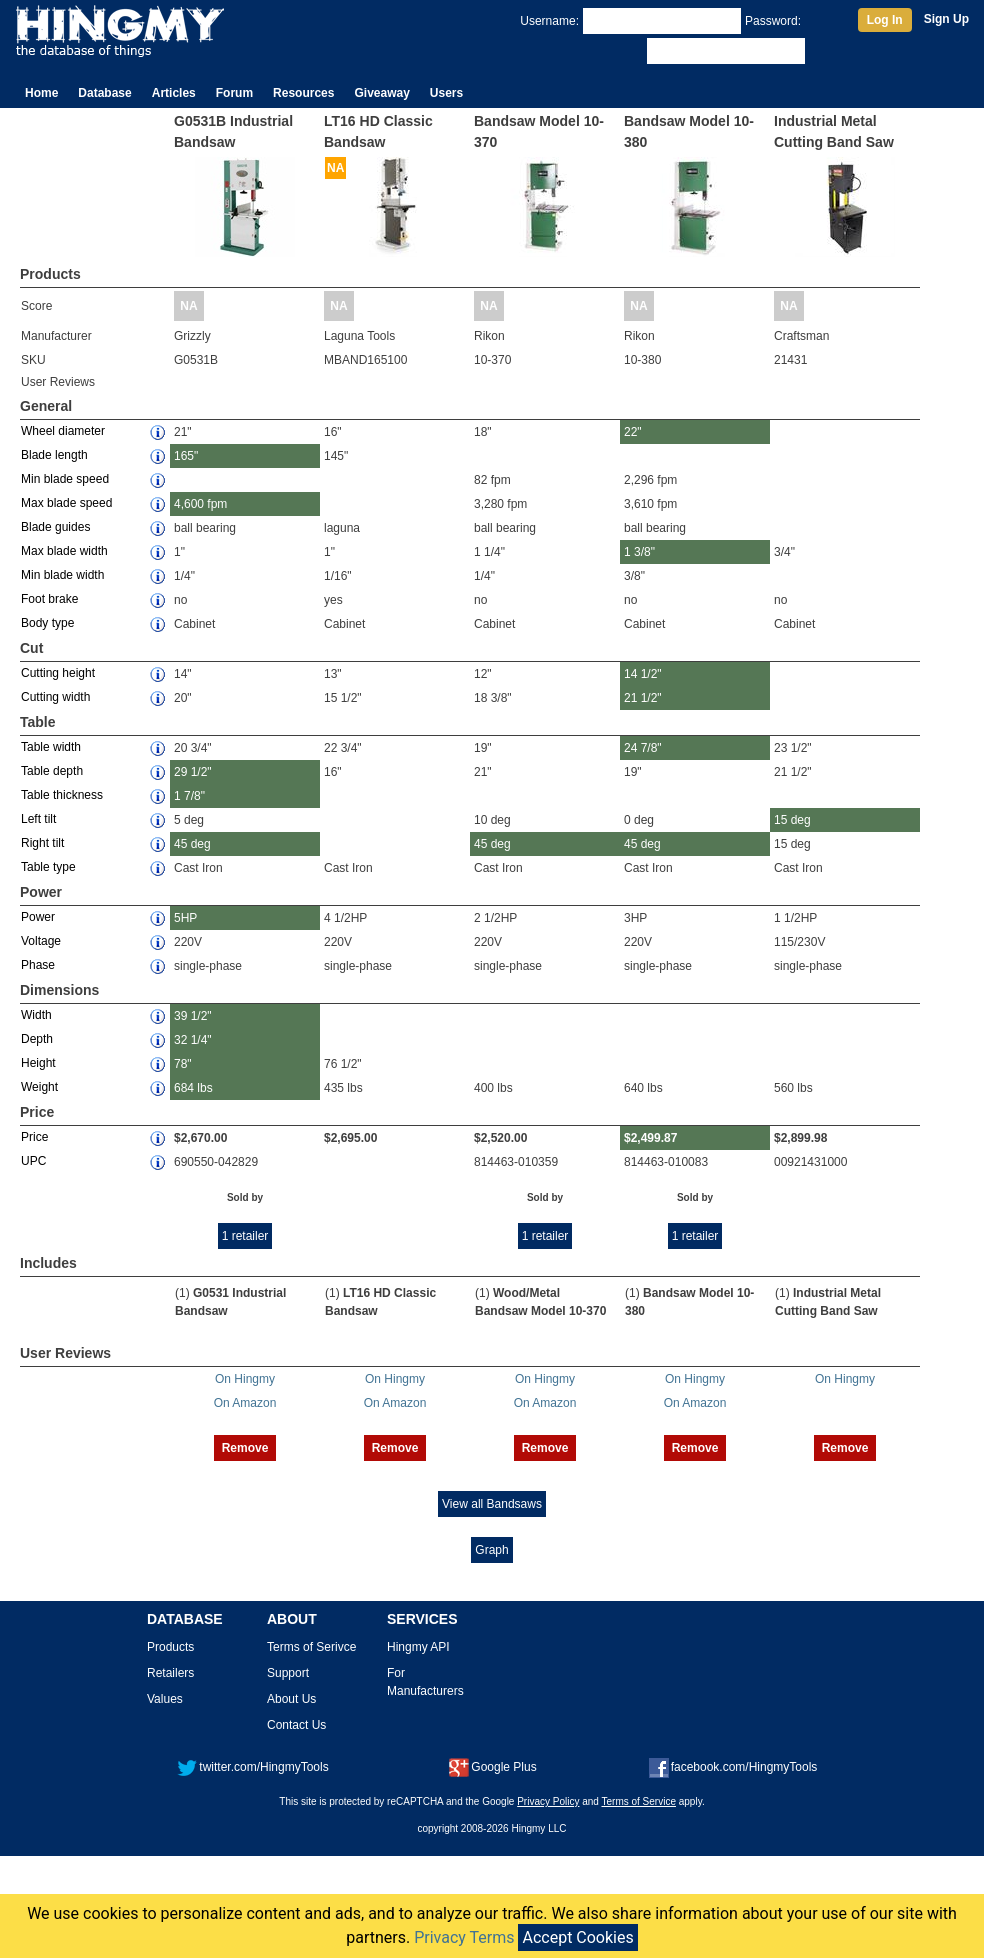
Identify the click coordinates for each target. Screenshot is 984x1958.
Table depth (52, 771)
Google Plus (492, 1767)
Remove (245, 1448)
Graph (491, 1550)
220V (188, 942)
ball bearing (205, 528)
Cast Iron (198, 868)
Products (170, 1647)
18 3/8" (493, 698)
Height (38, 1063)
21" (183, 432)
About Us (291, 1699)
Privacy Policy (548, 1801)
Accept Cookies (577, 1937)
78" (183, 1064)
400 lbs (493, 1088)
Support (288, 1673)
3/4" (784, 552)
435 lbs (343, 1088)
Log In (885, 20)
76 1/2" (343, 1064)
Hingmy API (418, 1647)
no (180, 600)
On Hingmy (245, 1379)
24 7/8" (643, 748)
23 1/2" (793, 748)
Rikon (489, 336)
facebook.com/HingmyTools (733, 1767)
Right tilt (42, 843)
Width (36, 1015)
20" (183, 698)
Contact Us (296, 1725)
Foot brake (49, 599)
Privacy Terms (464, 1937)
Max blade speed (66, 503)
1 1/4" (489, 552)
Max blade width (64, 551)
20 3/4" (193, 748)
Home (41, 93)
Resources (303, 93)
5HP (185, 918)
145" (336, 456)
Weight (39, 1087)
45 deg (192, 844)
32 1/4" (193, 1040)
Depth (37, 1039)
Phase (38, 965)
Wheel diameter (63, 431)
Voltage (41, 941)
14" (183, 674)
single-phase (208, 966)
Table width (51, 747)
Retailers (170, 1673)
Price (34, 1137)
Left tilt (38, 819)
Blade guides (55, 527)
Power (38, 917)
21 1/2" (643, 698)
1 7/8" (189, 796)
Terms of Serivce (311, 1647)
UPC (33, 1161)
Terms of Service (639, 1801)
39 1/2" (193, 1016)
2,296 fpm (650, 480)
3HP (635, 918)
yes (333, 600)
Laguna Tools (359, 336)
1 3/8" (639, 552)
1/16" (338, 576)
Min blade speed (65, 479)
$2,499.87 (650, 1138)
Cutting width (55, 697)
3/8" (634, 576)
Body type (47, 623)
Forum (234, 93)
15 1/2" (343, 698)
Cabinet (194, 624)
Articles (174, 93)
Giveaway (381, 93)
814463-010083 (666, 1162)
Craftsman (801, 336)
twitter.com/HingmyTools (252, 1767)
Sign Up (946, 19)
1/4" (184, 576)
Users (446, 93)
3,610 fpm (650, 504)
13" (333, 674)
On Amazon (245, 1403)
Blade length (54, 455)
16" (333, 432)
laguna (342, 528)
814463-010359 (516, 1162)
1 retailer (245, 1236)
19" (483, 748)
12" (483, 674)
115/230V (799, 942)
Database (104, 93)
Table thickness (62, 795)
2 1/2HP (495, 918)
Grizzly (192, 336)
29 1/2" (193, 772)
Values (165, 1699)
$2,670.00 (200, 1138)
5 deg (189, 820)
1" (179, 552)
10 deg (492, 820)
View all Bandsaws (492, 1504)
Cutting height (58, 673)
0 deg (639, 820)
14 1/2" (643, 674)
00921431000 (810, 1162)
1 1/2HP (795, 918)
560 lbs (793, 1088)
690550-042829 (216, 1162)
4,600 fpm (200, 504)
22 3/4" (343, 748)
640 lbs (643, 1088)
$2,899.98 (800, 1138)
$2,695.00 (350, 1138)
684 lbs (193, 1088)
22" (633, 432)
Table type (48, 867)
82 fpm (492, 480)
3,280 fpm (500, 504)
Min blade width (62, 575)
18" (483, 432)
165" (186, 456)
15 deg (792, 820)
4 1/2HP (345, 918)
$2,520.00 (500, 1138)
